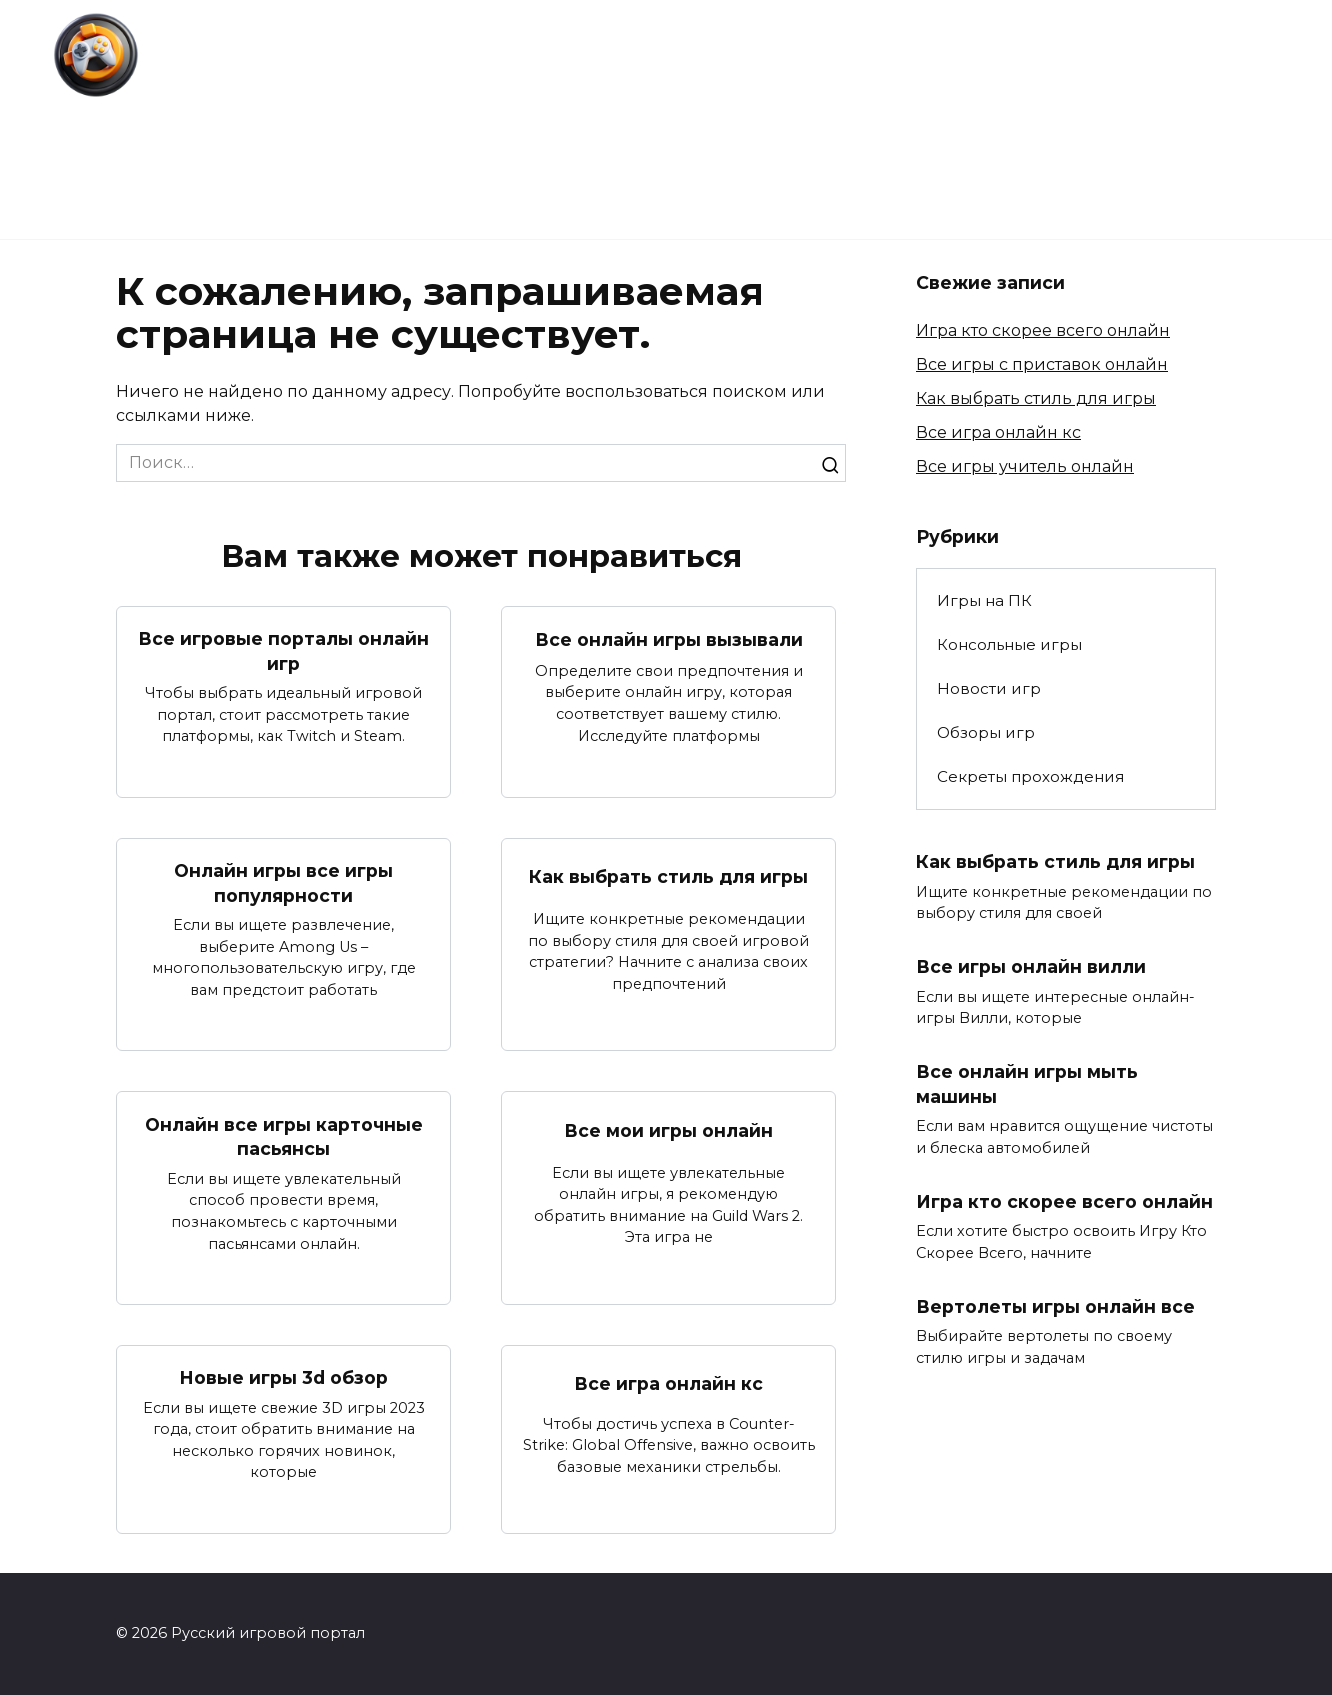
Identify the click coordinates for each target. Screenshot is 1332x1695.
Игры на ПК (1020, 119)
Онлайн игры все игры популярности (283, 883)
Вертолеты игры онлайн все (1055, 1305)
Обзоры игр (597, 119)
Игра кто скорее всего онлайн (1043, 330)
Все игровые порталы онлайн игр (283, 651)
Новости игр (428, 119)
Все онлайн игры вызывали (669, 639)
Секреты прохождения (811, 119)
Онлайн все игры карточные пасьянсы (284, 1136)
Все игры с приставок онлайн (1042, 364)
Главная (293, 119)
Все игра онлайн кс (668, 1382)
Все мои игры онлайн (668, 1130)
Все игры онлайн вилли (1031, 966)
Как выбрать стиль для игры (668, 876)
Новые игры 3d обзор (283, 1377)
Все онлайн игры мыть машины (1027, 1084)
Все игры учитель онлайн (1025, 466)
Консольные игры (1208, 119)
